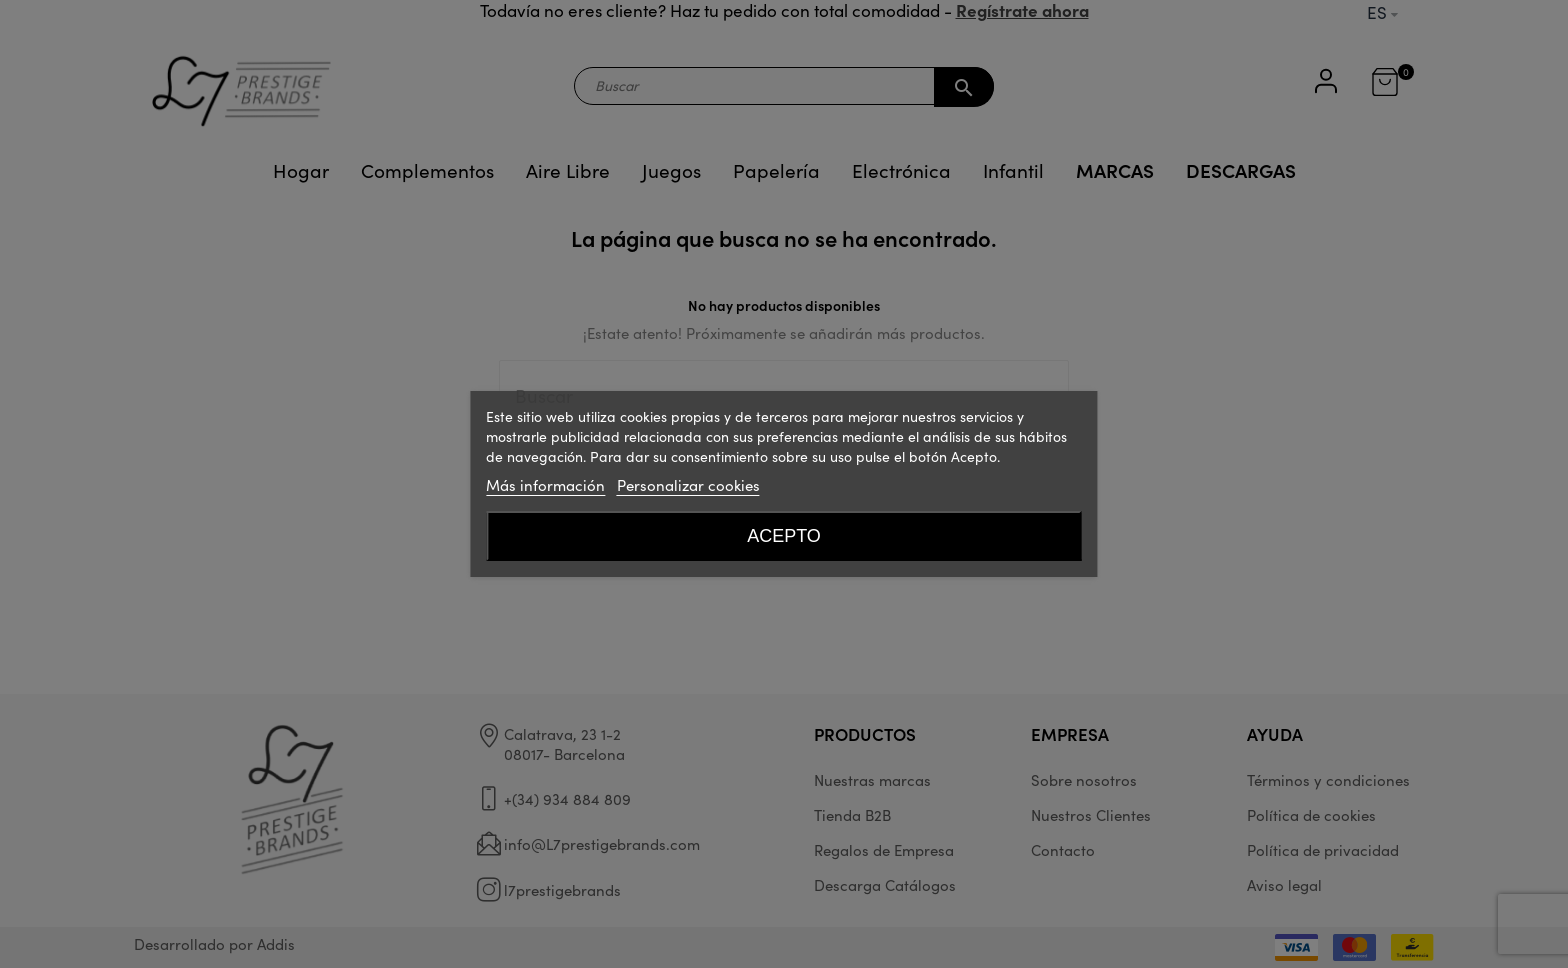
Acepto (784, 536)
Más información (545, 485)
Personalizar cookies (688, 485)
